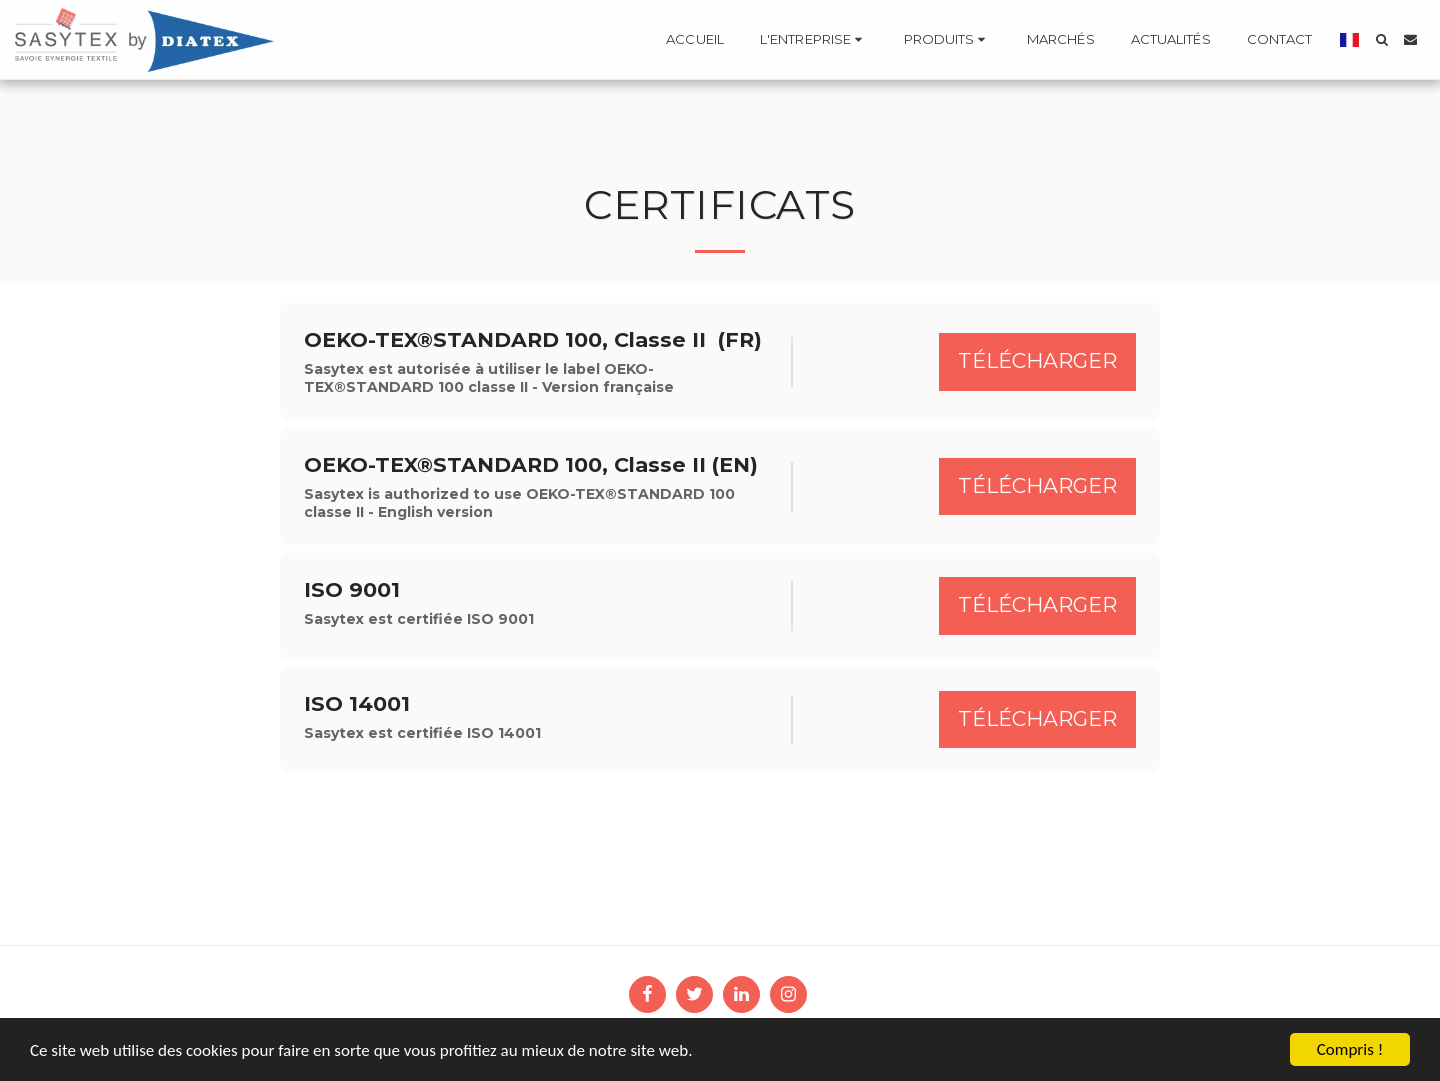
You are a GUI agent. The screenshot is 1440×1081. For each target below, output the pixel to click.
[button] (814, 40)
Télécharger (1037, 360)
